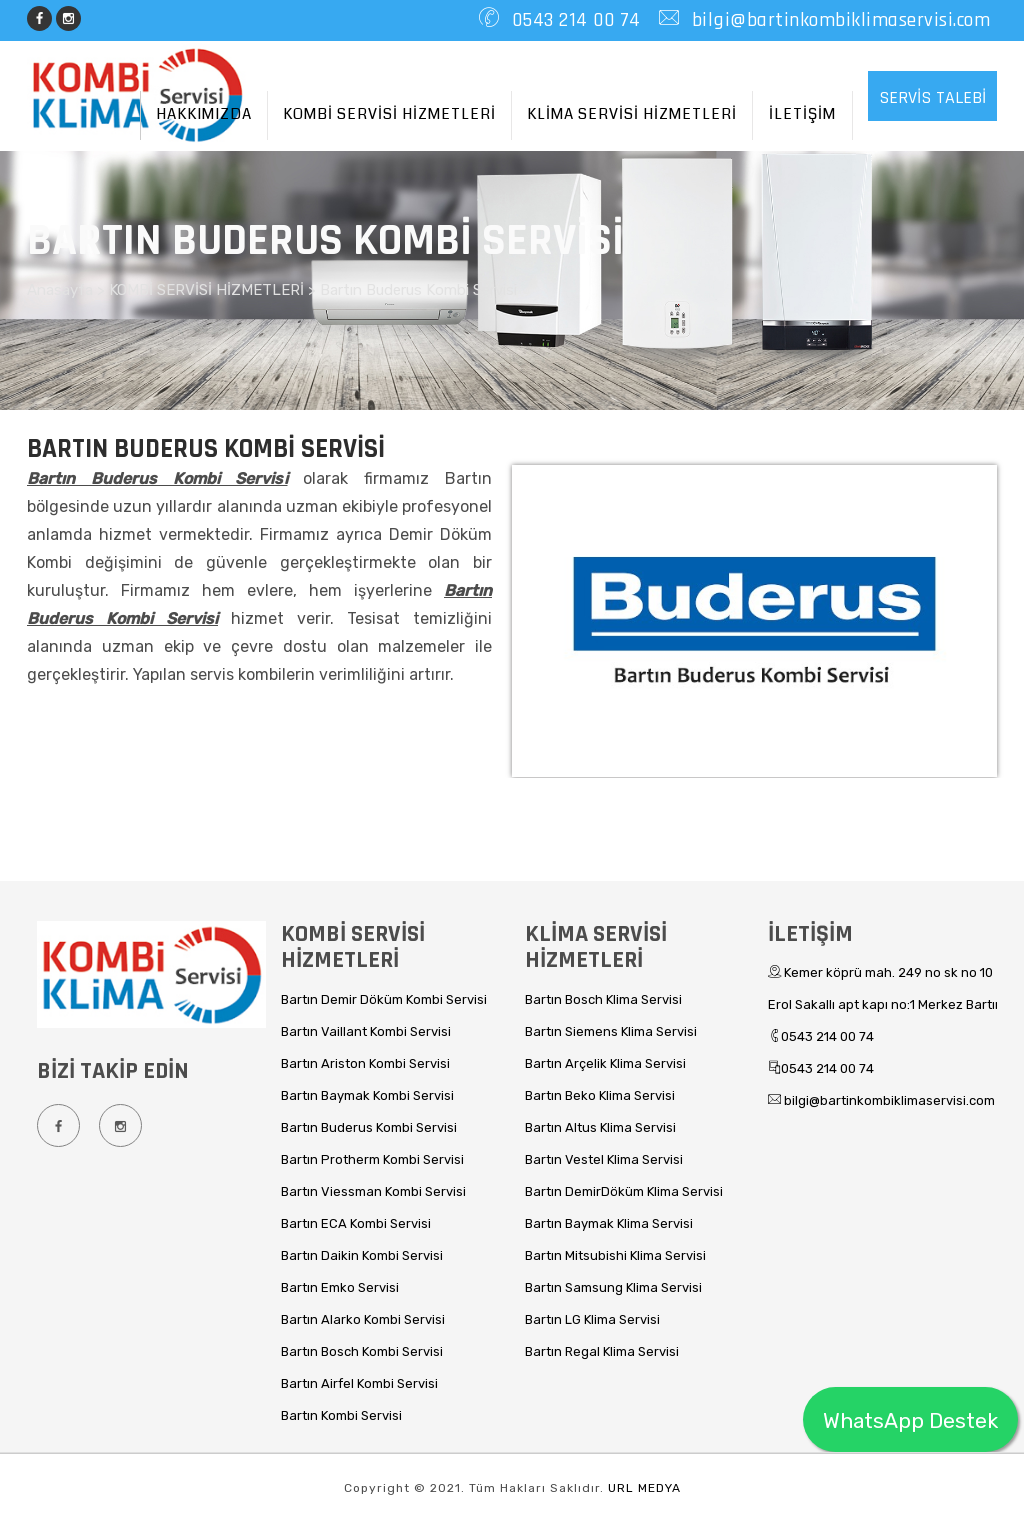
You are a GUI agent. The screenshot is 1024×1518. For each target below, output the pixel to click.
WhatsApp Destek (910, 1420)
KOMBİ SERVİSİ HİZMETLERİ (389, 114)
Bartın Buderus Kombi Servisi (418, 290)
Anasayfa (62, 290)
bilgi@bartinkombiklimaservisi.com (838, 20)
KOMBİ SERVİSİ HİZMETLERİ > (214, 290)
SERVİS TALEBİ (932, 97)
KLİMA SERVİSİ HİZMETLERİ (632, 114)
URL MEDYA (644, 1488)
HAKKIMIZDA (204, 114)
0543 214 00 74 (573, 20)
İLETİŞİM (802, 114)
